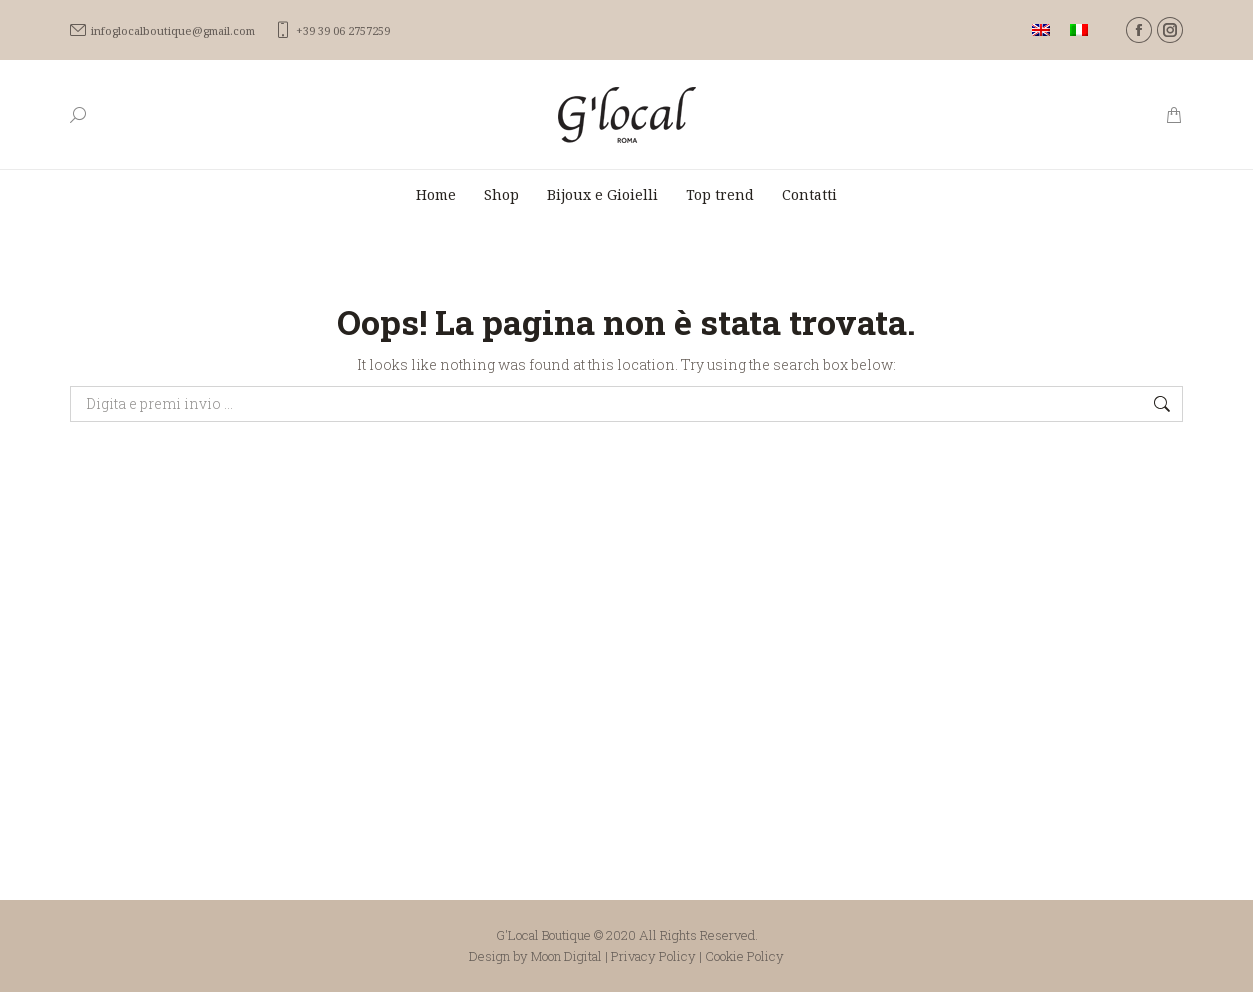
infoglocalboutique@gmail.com (162, 30)
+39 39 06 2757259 (332, 30)
